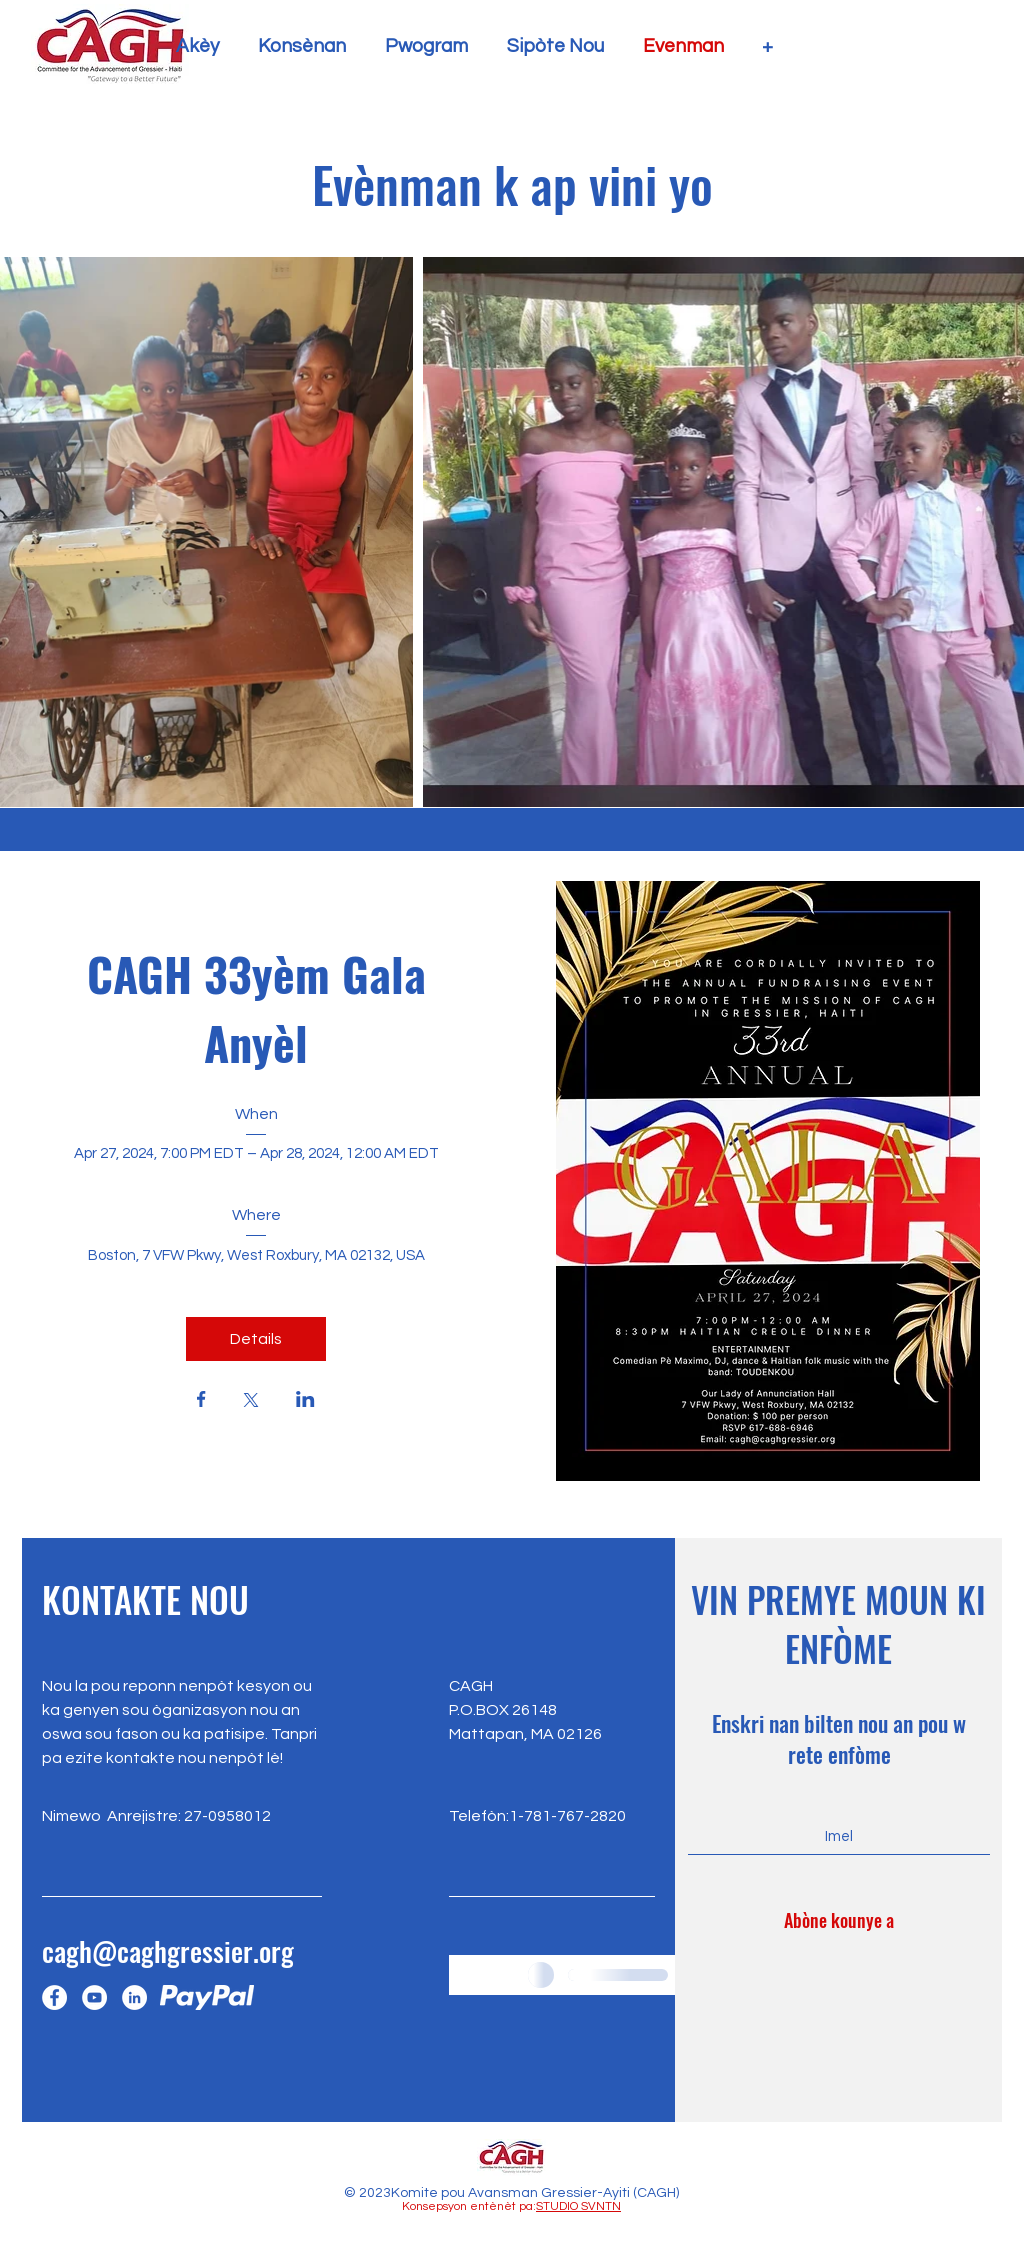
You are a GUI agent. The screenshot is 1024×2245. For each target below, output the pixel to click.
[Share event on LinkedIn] (305, 1401)
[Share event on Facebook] (201, 1401)
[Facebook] (54, 1997)
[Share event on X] (251, 1402)
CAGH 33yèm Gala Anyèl (262, 1007)
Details (256, 1339)
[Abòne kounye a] (839, 1921)
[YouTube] (94, 1997)
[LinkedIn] (134, 1997)
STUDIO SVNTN (578, 2206)
